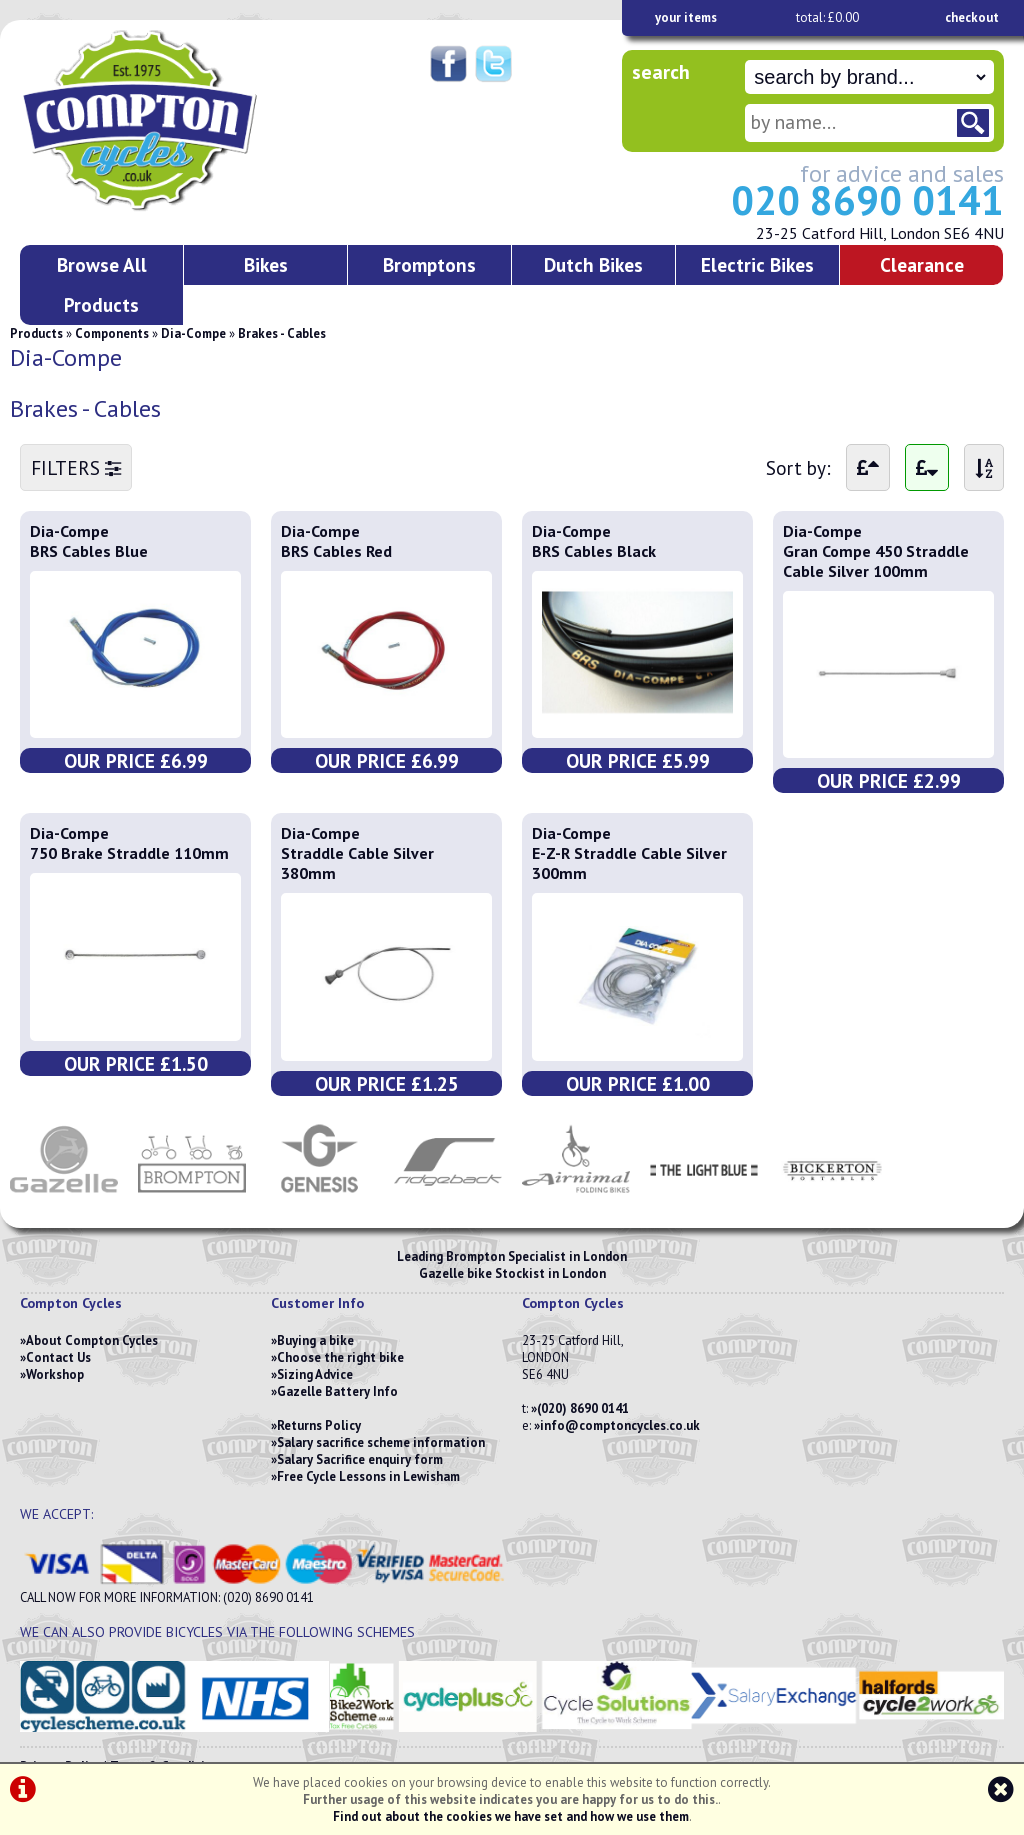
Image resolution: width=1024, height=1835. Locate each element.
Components (112, 333)
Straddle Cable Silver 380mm (357, 863)
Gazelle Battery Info (337, 1391)
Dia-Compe (193, 333)
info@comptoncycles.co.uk (620, 1425)
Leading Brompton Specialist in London (512, 1256)
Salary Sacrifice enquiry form (360, 1459)
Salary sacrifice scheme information (381, 1442)
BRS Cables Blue (89, 551)
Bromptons (429, 264)
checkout (972, 17)
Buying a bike (315, 1340)
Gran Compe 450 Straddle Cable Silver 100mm (876, 561)
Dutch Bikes (593, 264)
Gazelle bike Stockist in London (512, 1273)
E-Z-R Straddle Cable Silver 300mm (629, 863)
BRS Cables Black (594, 551)
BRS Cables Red (336, 551)
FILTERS (76, 467)
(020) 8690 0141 (583, 1408)
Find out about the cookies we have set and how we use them (511, 1816)
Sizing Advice (315, 1374)
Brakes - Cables (282, 333)
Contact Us (58, 1357)
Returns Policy (319, 1425)
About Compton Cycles (92, 1340)
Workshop (55, 1374)
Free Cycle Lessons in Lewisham (368, 1476)
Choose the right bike (340, 1357)
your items (686, 17)
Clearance (922, 264)
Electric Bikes (757, 264)
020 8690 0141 (867, 200)
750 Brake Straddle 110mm (129, 853)
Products (36, 333)
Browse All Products (102, 284)
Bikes (266, 264)
